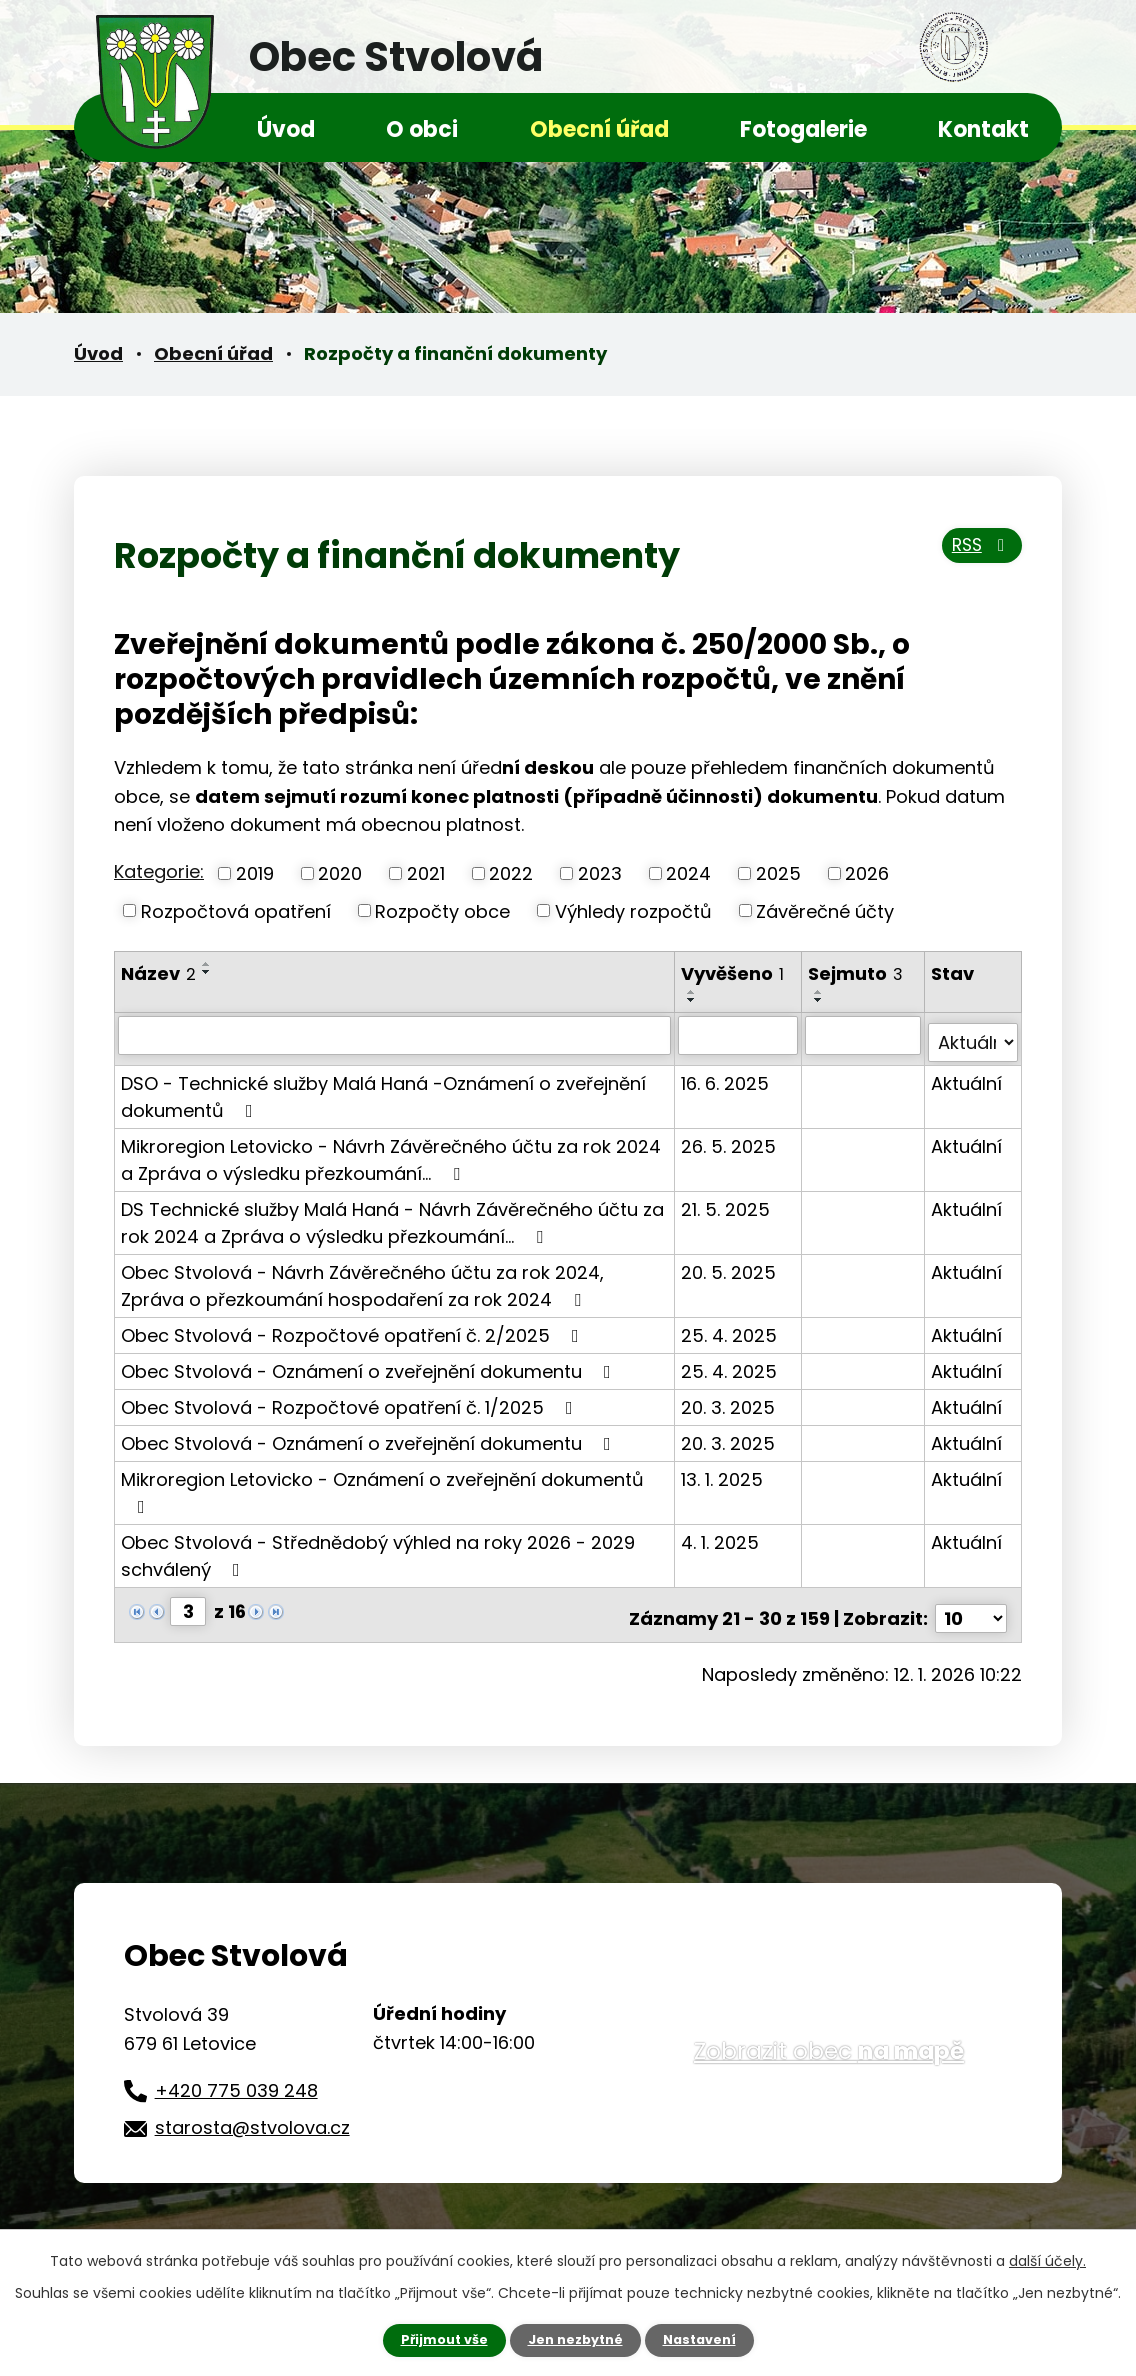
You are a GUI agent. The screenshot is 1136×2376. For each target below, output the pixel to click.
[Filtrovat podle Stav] (973, 1035)
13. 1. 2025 (723, 1471)
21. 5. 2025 (726, 1201)
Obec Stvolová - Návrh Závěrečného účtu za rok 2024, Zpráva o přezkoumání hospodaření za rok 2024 (362, 1278)
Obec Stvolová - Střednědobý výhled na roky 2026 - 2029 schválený (378, 1548)
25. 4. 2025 (730, 1327)
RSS (975, 553)
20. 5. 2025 (729, 1264)
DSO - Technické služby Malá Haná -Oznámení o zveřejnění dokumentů (383, 1089)
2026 (867, 873)
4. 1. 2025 (721, 1534)
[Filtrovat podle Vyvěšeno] (739, 1035)
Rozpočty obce (442, 910)
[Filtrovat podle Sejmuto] (864, 1035)
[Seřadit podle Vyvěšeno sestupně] (693, 1000)
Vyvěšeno (733, 973)
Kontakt (983, 129)
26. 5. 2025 (729, 1138)
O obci (422, 129)
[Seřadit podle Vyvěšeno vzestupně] (693, 992)
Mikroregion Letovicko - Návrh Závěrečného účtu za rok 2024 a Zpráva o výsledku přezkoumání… (391, 1152)
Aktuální (967, 1075)
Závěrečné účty (825, 910)
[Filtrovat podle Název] (395, 1035)
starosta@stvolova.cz (252, 2111)
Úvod (286, 129)
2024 (688, 873)
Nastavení (708, 2339)
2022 (511, 873)
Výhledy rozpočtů (633, 910)
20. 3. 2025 (729, 1399)
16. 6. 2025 (726, 1075)
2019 (255, 873)
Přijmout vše (435, 2339)
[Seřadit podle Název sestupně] (207, 972)
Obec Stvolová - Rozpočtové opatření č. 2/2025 (354, 1327)
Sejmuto (857, 973)
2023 (600, 873)
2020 (340, 873)
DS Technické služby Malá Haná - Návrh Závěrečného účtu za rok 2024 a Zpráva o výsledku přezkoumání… (392, 1215)
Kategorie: (159, 871)
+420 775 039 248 (236, 2074)
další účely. (1047, 2259)
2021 (426, 873)
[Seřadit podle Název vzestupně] (207, 964)
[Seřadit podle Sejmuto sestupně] (821, 1000)
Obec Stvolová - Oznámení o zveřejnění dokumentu (370, 1363)
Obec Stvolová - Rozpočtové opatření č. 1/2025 (351, 1399)
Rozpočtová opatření (236, 910)
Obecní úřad (599, 129)
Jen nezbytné (575, 2339)
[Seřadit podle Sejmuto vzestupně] (821, 992)
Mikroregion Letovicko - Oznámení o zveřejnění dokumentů (382, 1483)
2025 (778, 873)
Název (158, 973)
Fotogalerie (803, 129)
